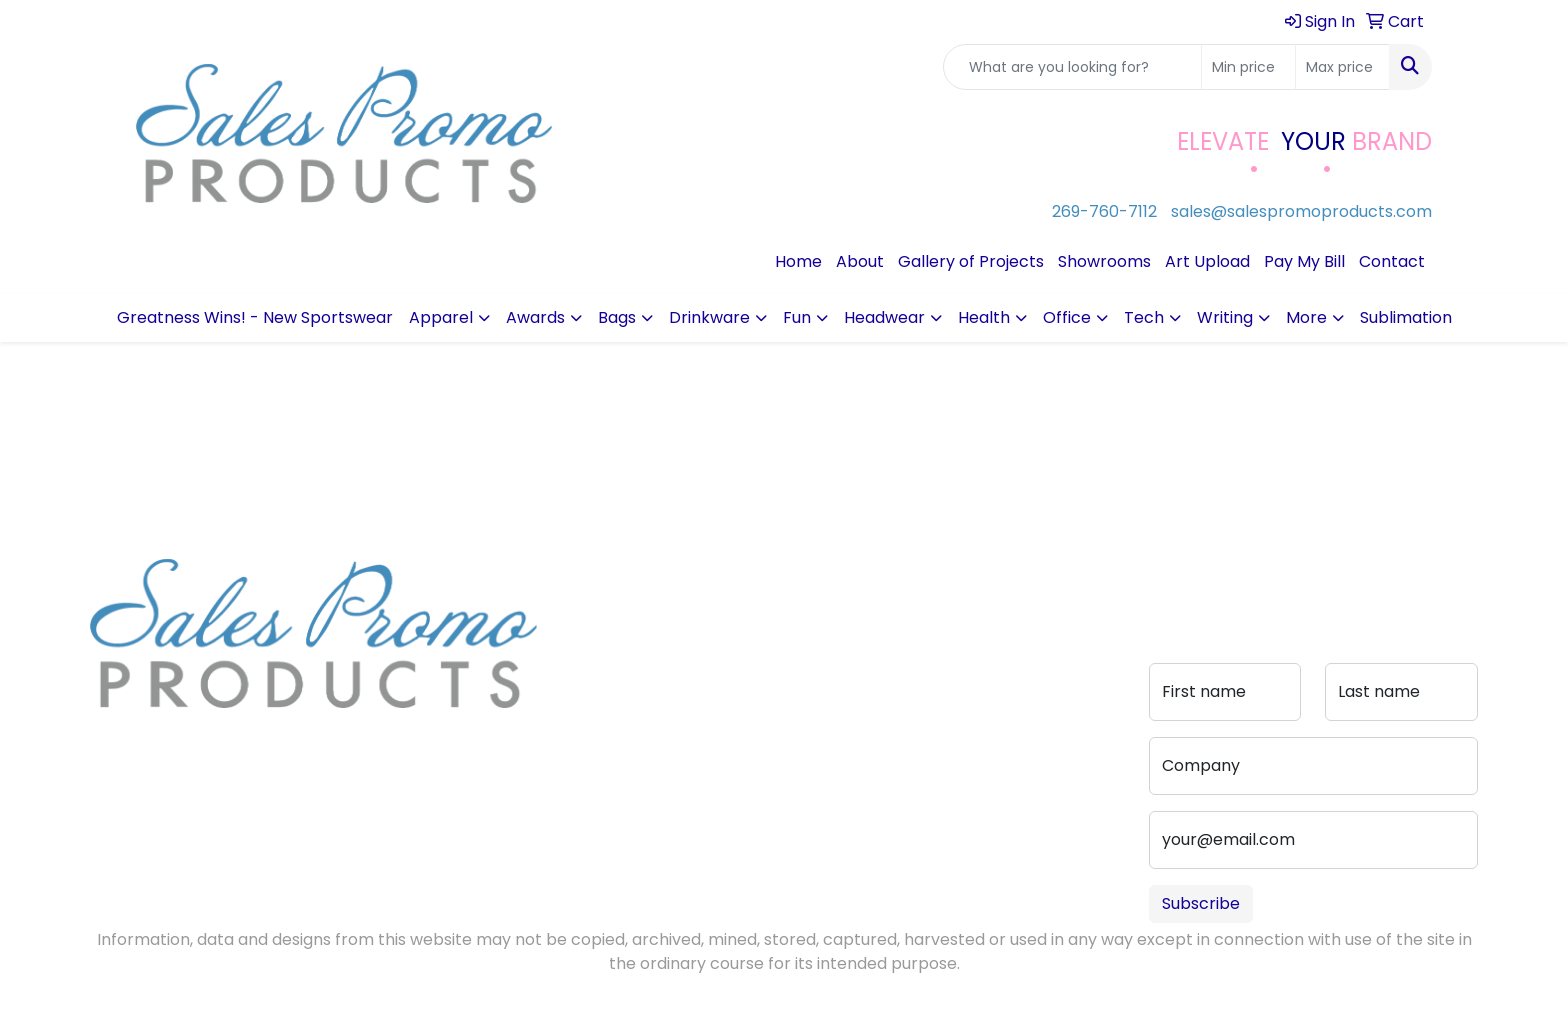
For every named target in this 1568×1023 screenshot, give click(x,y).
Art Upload (1207, 261)
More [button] (1306, 317)
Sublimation (1406, 317)
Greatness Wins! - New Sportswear (255, 317)
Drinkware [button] (709, 317)
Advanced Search (748, 640)
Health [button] (984, 317)
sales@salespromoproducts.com (1301, 211)
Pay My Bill (1304, 261)
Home (798, 261)
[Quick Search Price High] (1342, 67)
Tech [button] (1144, 317)
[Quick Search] (1072, 67)
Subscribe (1201, 903)
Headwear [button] (884, 317)
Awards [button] (535, 317)
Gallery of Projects (971, 261)
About (860, 261)
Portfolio (741, 708)
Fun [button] (797, 317)
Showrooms (1104, 261)
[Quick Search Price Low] (1248, 67)
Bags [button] (617, 317)
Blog (578, 628)
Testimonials (610, 656)
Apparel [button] (441, 317)
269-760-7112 (1104, 211)
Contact (1392, 261)
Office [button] (1067, 317)
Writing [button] (1225, 317)
